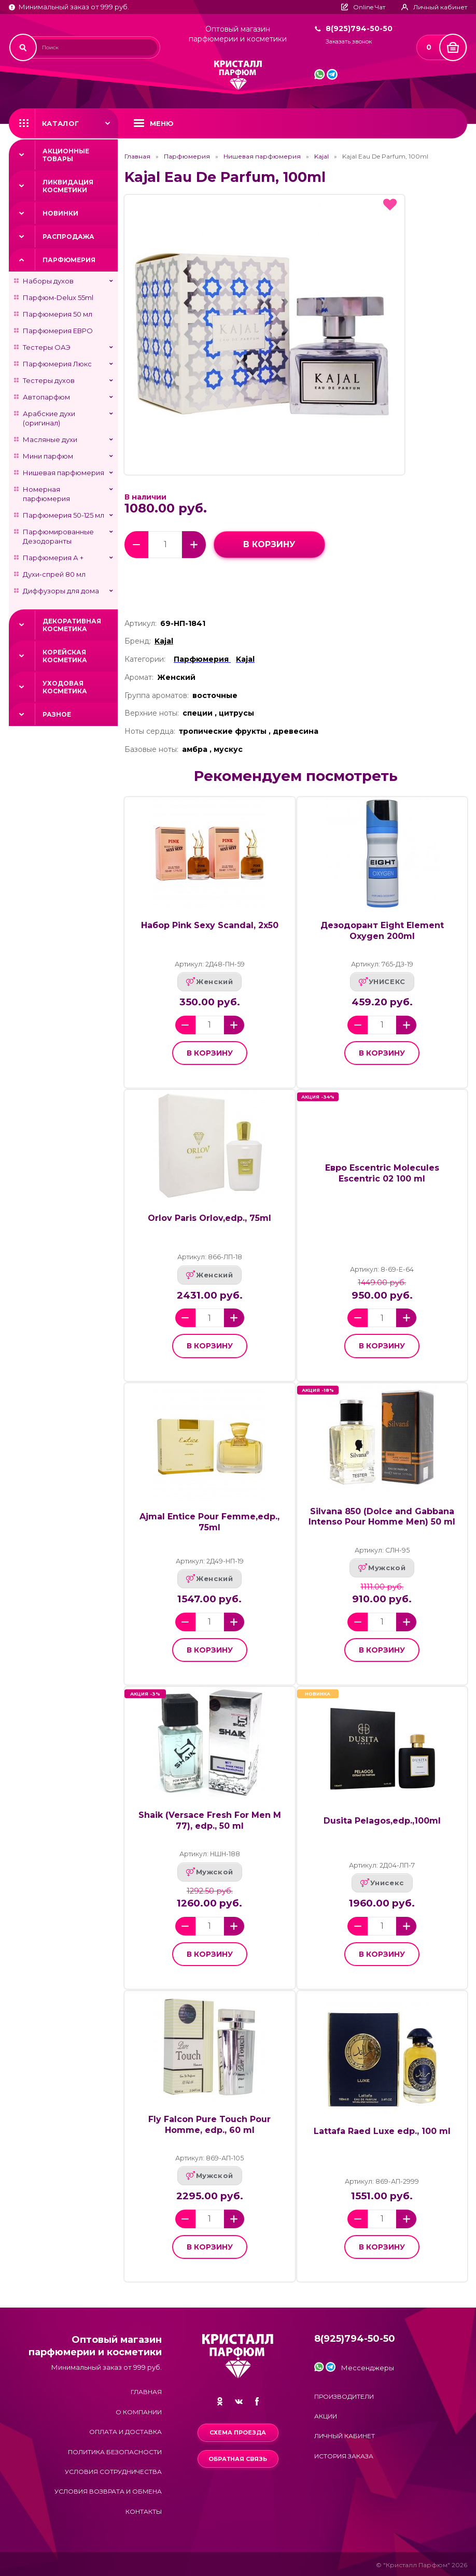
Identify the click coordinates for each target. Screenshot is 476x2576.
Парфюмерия (69, 260)
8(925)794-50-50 (359, 28)
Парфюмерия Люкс (57, 364)
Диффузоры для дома (61, 591)
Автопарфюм (46, 397)
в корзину (269, 544)
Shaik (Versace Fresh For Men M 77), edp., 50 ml (209, 1820)
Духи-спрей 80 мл (54, 574)
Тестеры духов (49, 380)
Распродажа (68, 236)
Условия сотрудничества (113, 2471)
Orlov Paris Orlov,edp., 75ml (209, 1218)
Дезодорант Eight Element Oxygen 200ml (382, 930)
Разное (57, 714)
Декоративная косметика (72, 625)
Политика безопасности (115, 2452)
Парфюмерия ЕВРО (58, 330)
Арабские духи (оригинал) (49, 418)
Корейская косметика (65, 656)
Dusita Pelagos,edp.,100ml (382, 1821)
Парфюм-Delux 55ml (58, 297)
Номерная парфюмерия (46, 494)
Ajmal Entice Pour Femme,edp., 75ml (209, 1522)
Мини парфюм (48, 456)
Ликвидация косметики (68, 186)
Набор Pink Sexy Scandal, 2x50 (209, 925)
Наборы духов (48, 281)
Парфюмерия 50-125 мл (63, 515)
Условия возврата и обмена (108, 2491)
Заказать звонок (349, 41)
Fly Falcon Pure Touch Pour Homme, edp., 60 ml (209, 2124)
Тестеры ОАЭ (47, 347)
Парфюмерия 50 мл (57, 314)
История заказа (343, 2456)
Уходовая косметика (65, 687)
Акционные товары (66, 155)
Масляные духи (50, 439)
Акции (325, 2416)
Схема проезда (237, 2432)
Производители (344, 2396)
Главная (137, 156)
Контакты (143, 2511)
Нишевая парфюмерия (63, 472)
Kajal (321, 156)
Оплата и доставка (125, 2432)
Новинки (60, 213)
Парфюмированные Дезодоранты (58, 536)
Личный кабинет (344, 2436)
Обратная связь (237, 2459)
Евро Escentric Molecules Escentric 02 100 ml (382, 1173)
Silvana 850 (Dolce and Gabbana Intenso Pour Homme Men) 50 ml (382, 1516)
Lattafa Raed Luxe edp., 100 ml (382, 2131)
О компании (139, 2412)
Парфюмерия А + (53, 557)
